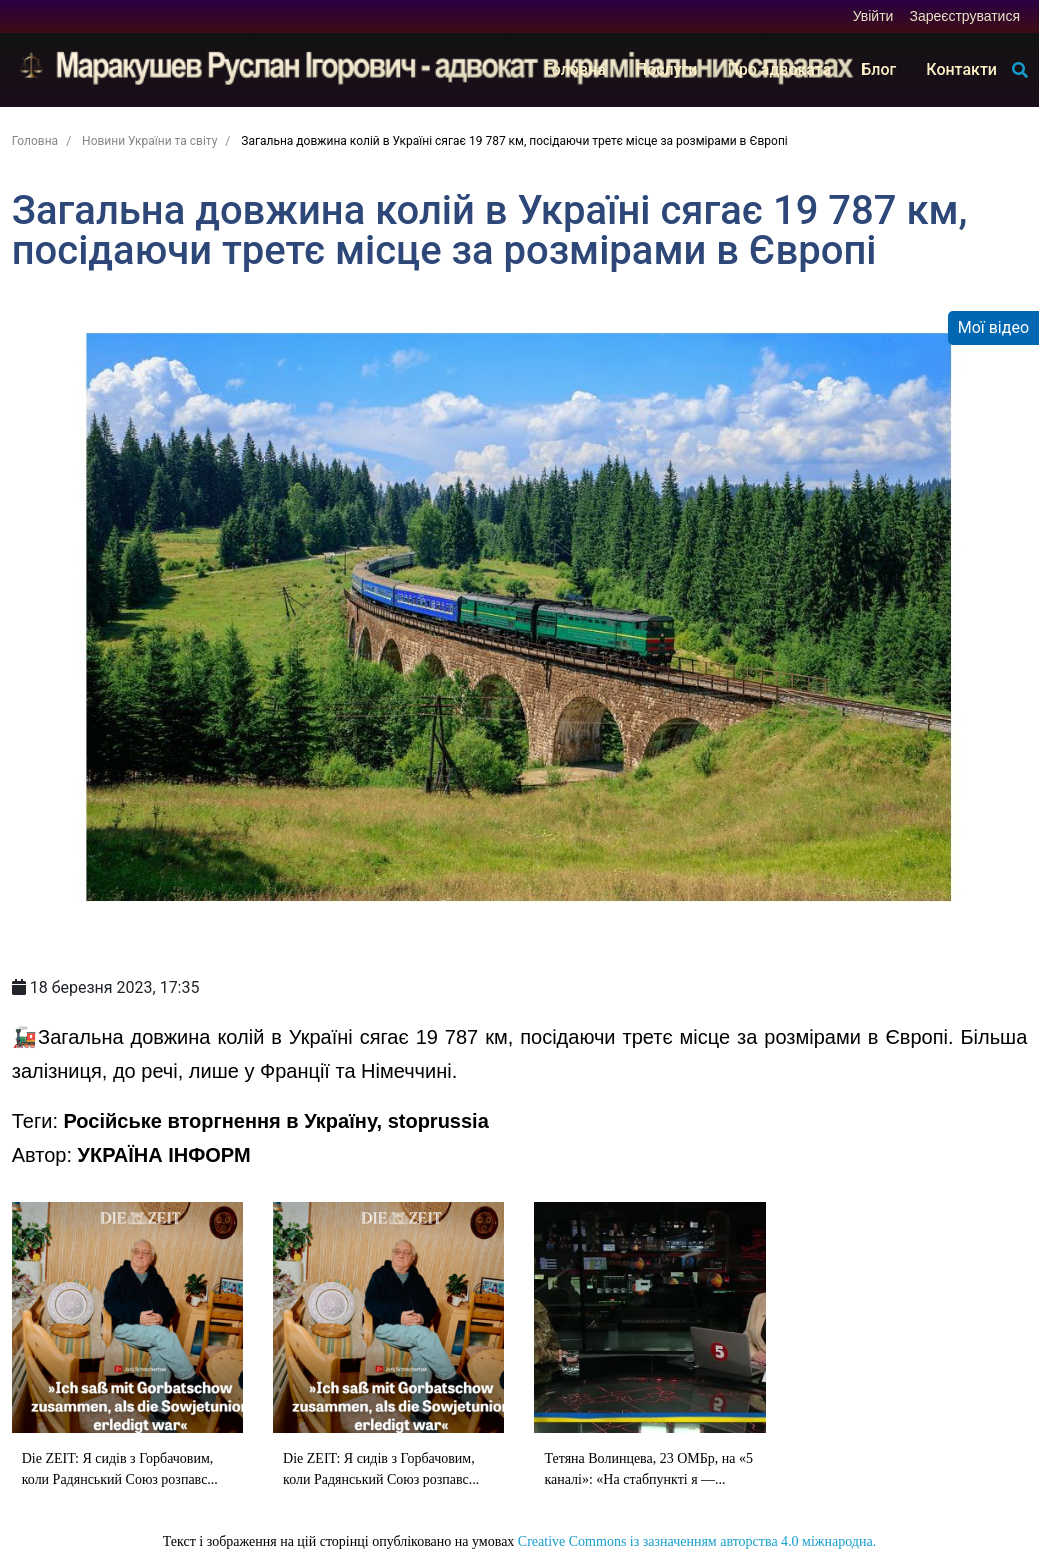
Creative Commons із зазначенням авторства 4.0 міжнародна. (697, 1541)
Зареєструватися (964, 16)
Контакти (961, 69)
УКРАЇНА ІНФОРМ (164, 1155)
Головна (575, 69)
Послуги (667, 69)
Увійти (873, 16)
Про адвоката (779, 69)
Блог (878, 69)
